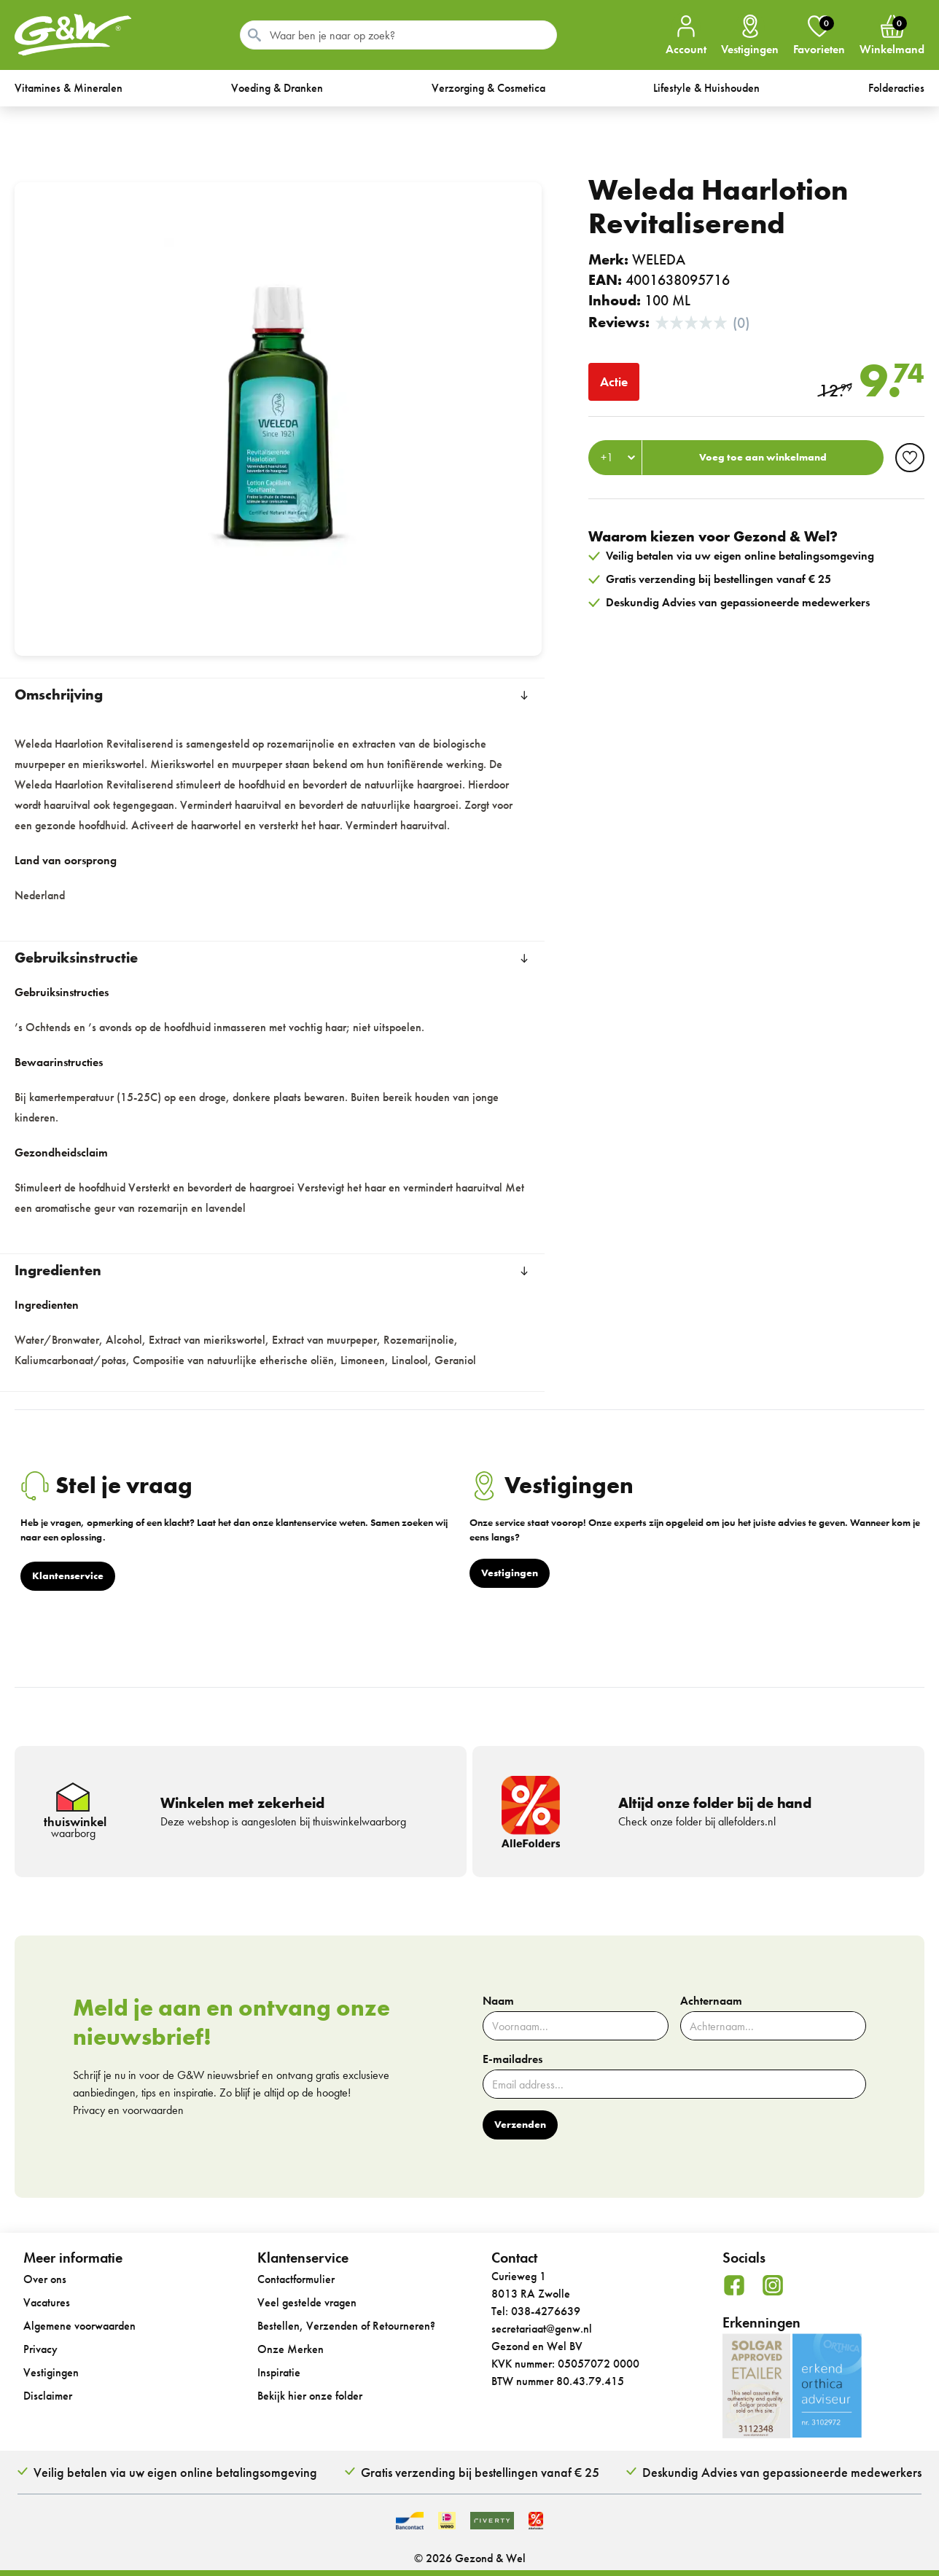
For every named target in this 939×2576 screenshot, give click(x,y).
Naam (498, 2001)
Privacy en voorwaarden (128, 2110)
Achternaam (711, 2001)
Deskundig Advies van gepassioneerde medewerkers (782, 2472)
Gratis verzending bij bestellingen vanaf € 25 (480, 2472)
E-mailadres (512, 2059)
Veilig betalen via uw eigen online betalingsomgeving (175, 2472)
